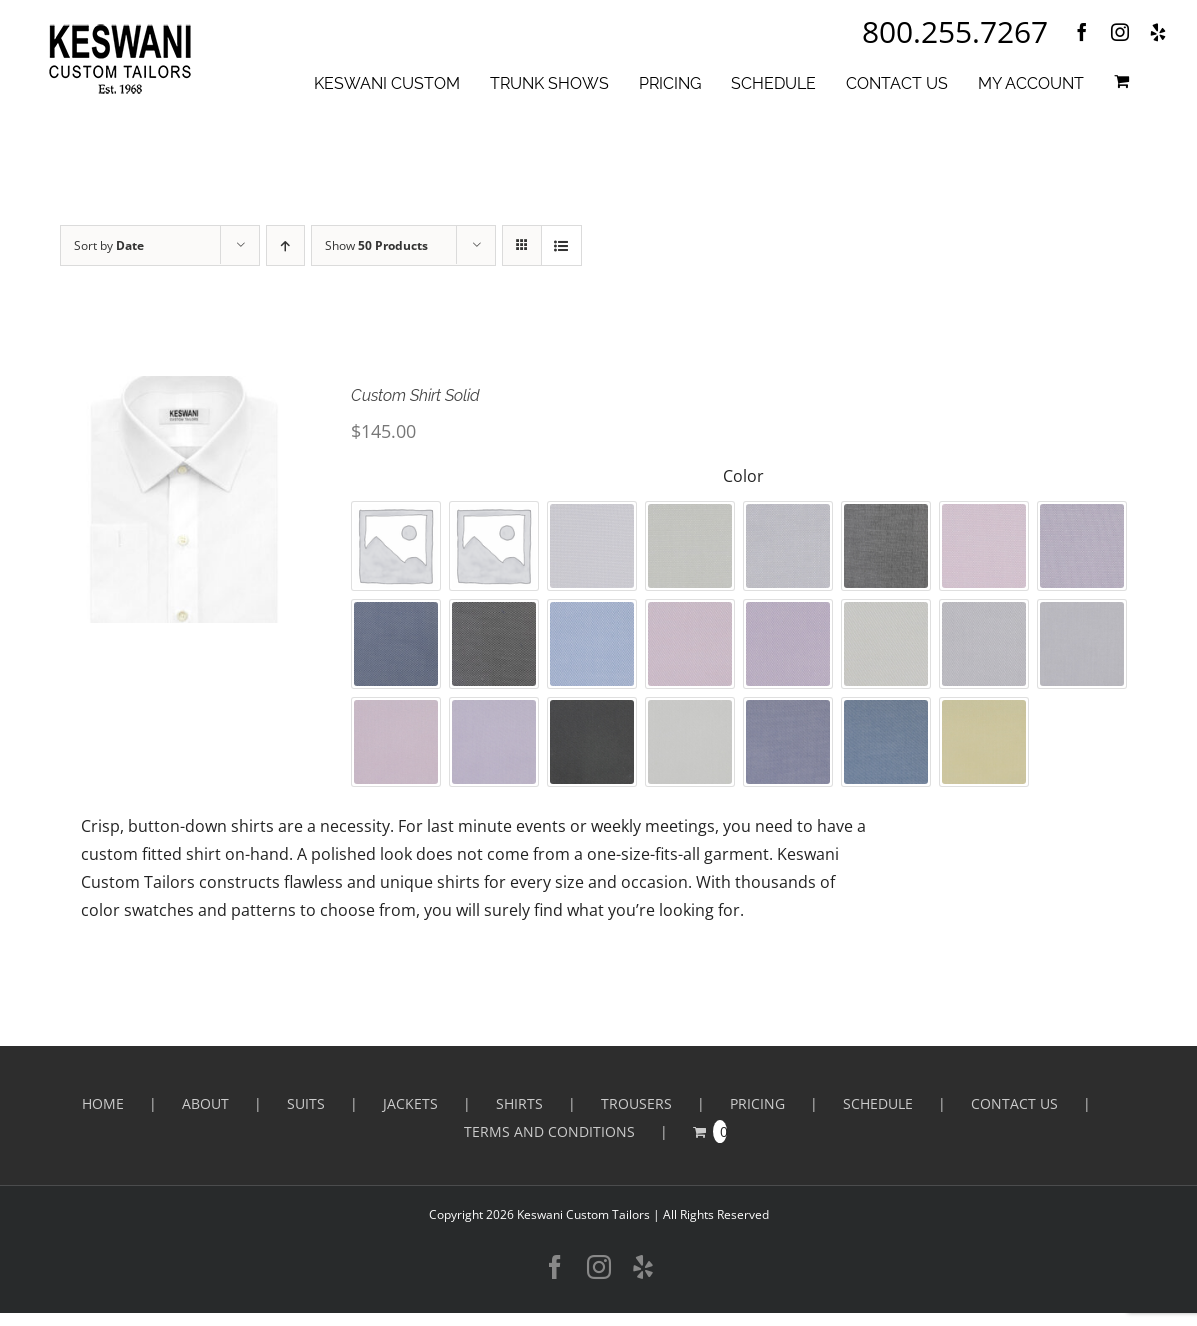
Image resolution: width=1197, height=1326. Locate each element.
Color (743, 476)
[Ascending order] (285, 245)
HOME (103, 1103)
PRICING (757, 1103)
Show (376, 245)
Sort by (109, 245)
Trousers (636, 1103)
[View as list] (561, 245)
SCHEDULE (878, 1103)
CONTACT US (1014, 1103)
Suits (306, 1103)
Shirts (519, 1103)
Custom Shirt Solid (415, 395)
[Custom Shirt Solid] (184, 500)
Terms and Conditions (549, 1131)
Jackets (410, 1103)
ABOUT (205, 1103)
